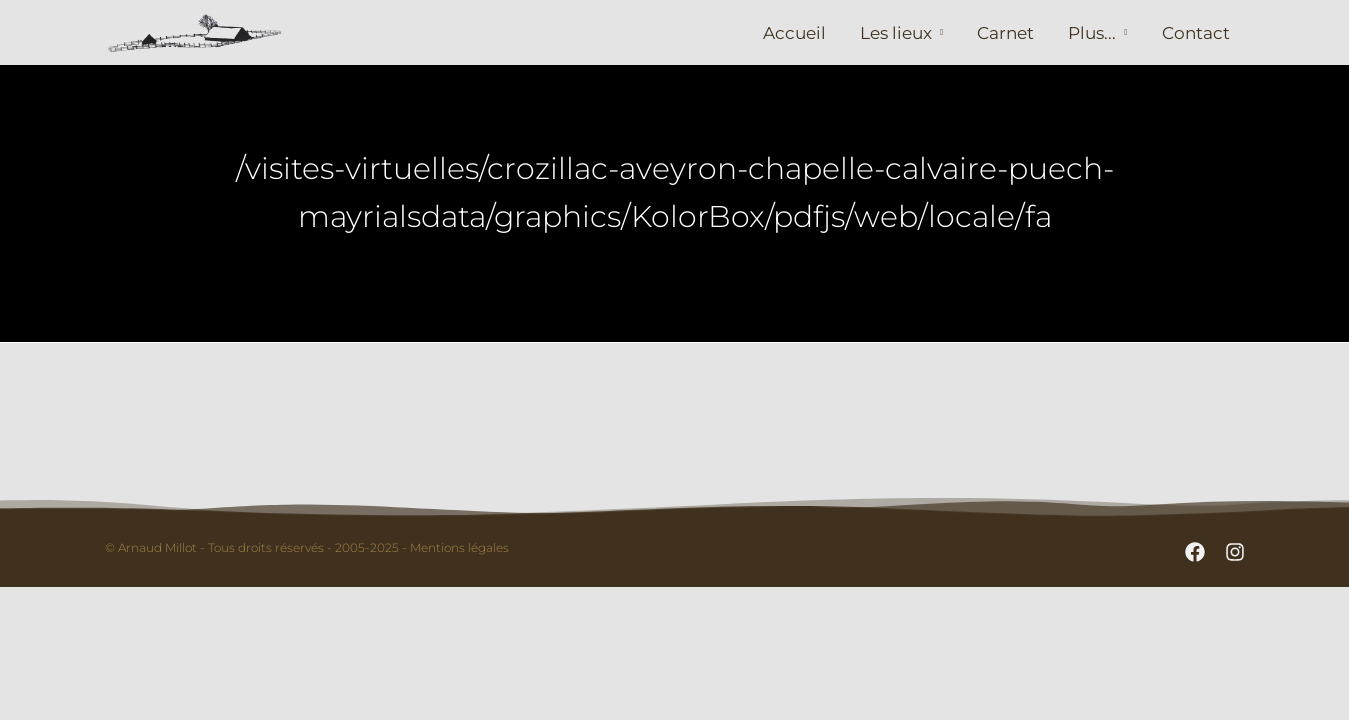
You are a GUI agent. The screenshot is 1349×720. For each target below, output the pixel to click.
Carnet (1005, 33)
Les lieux (896, 33)
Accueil (794, 33)
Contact (1196, 33)
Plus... (1092, 33)
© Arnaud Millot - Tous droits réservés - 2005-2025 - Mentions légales (307, 547)
